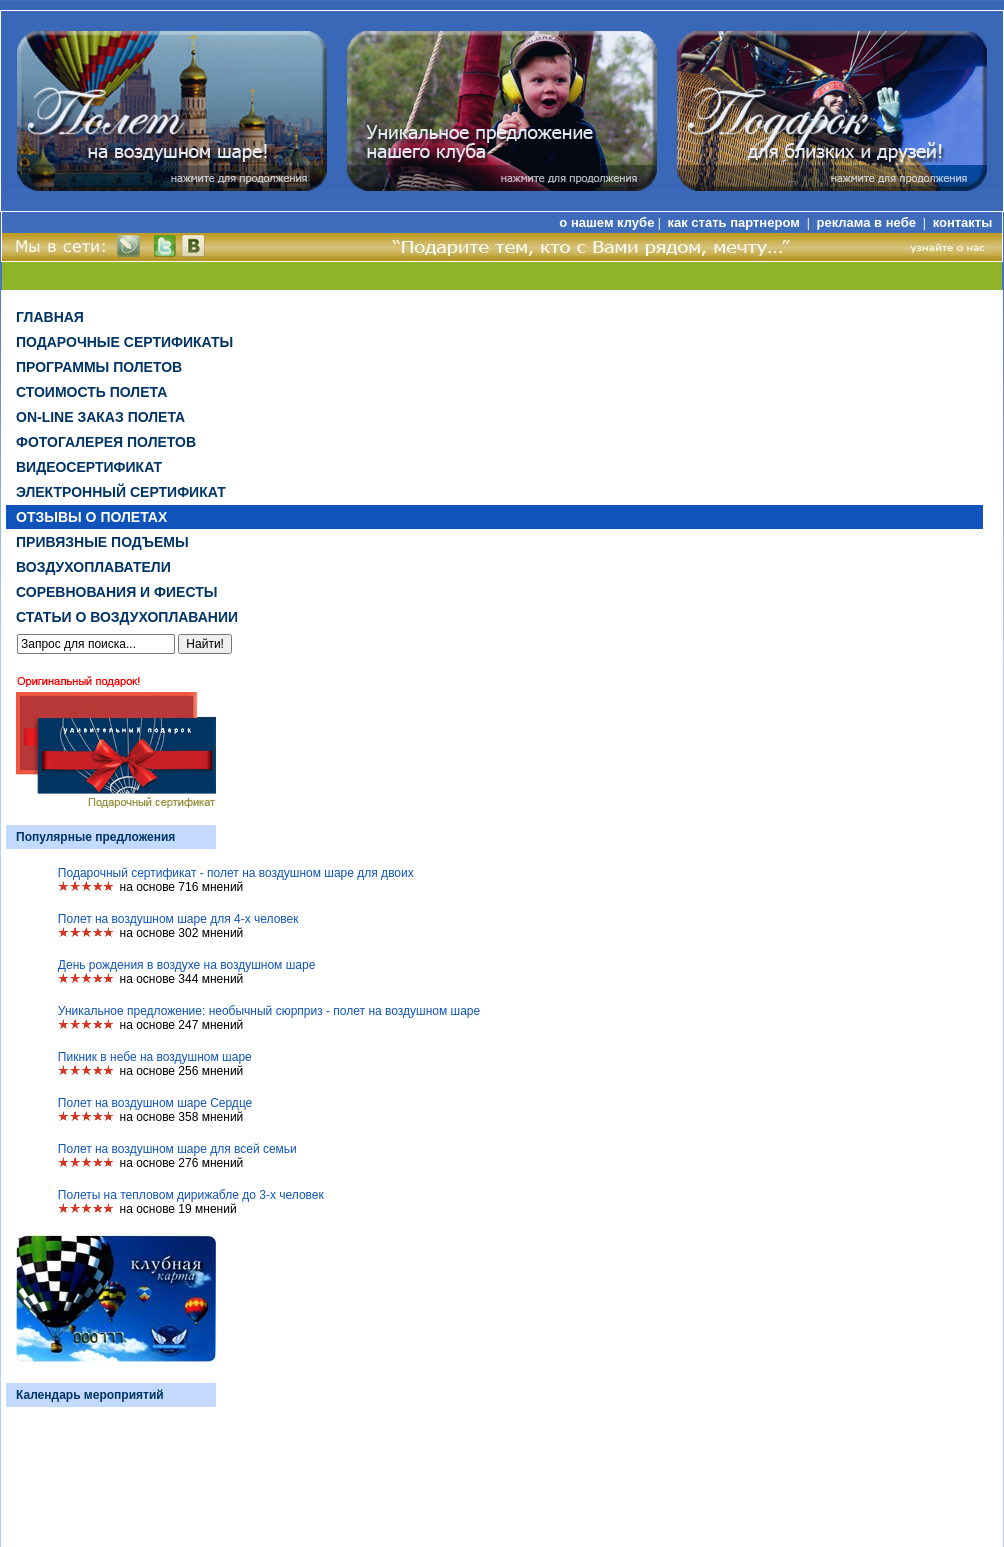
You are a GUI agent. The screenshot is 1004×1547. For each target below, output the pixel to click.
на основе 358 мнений (182, 1117)
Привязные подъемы (102, 542)
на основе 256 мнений (182, 1071)
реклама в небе (868, 222)
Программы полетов (99, 367)
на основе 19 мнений (178, 1209)
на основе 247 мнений (182, 1025)
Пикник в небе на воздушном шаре (155, 1057)
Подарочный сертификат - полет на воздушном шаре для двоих (236, 873)
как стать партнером (735, 222)
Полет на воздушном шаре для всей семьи (177, 1149)
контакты (963, 222)
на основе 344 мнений (182, 979)
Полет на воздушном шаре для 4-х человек (178, 919)
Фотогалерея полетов (106, 442)
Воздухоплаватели (93, 567)
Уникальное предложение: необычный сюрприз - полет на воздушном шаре (269, 1011)
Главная (50, 317)
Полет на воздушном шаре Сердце (155, 1103)
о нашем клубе (606, 222)
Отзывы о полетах (91, 517)
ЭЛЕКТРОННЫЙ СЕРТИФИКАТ (121, 492)
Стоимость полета (91, 392)
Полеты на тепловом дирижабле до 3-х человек (191, 1195)
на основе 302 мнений (182, 933)
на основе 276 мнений (182, 1163)
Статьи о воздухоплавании (127, 617)
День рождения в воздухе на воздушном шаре (187, 965)
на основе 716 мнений (182, 887)
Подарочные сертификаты (124, 342)
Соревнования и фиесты (116, 592)
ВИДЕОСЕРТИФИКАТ (89, 467)
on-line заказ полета (100, 417)
